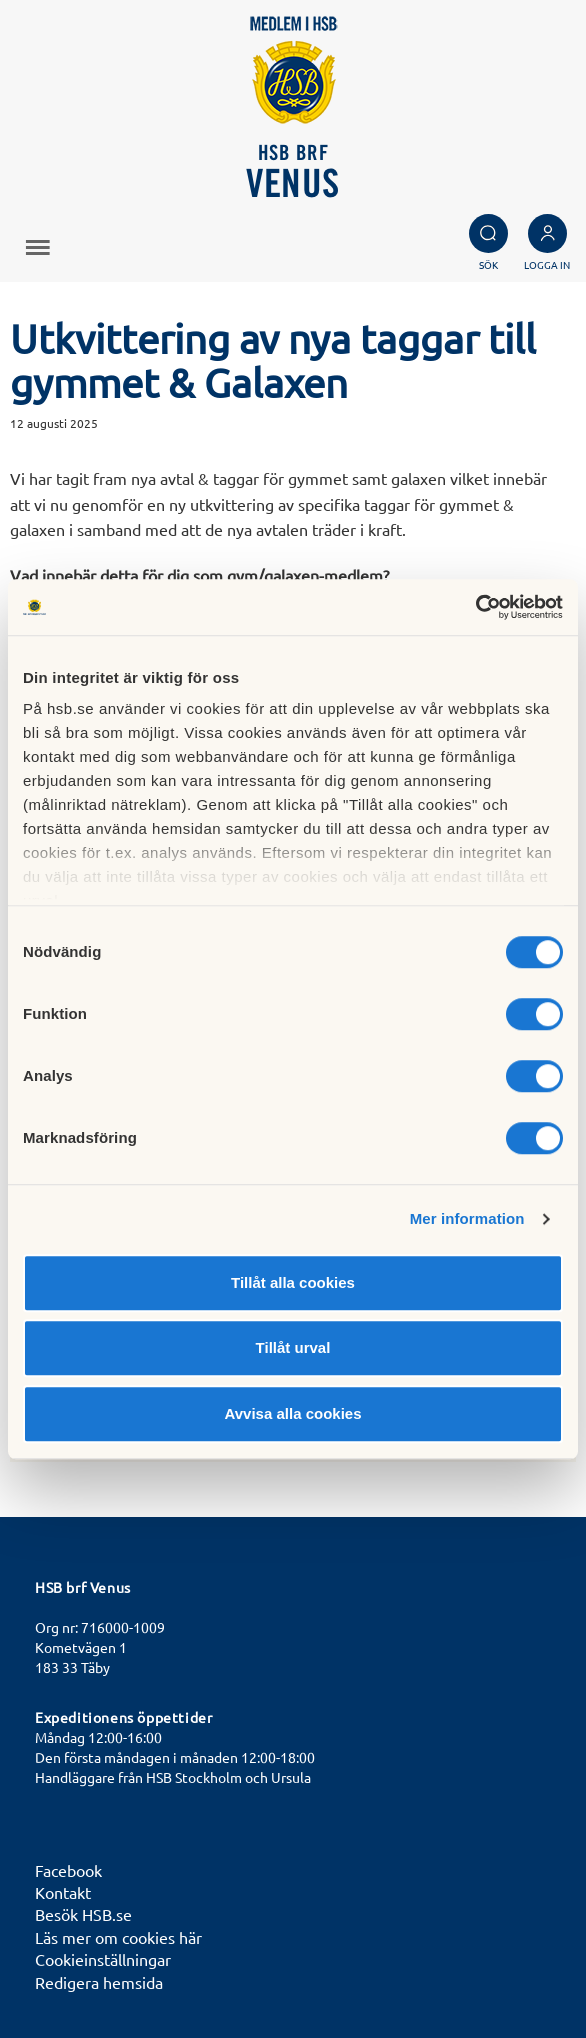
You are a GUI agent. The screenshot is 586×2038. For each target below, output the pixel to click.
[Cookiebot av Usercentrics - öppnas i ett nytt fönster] (475, 607)
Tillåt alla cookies (293, 1282)
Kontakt (63, 1892)
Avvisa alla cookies (292, 1413)
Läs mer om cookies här (118, 1937)
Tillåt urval (293, 1347)
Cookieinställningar (103, 1959)
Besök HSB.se (83, 1914)
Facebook (68, 1870)
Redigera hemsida (99, 1982)
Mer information (467, 1218)
